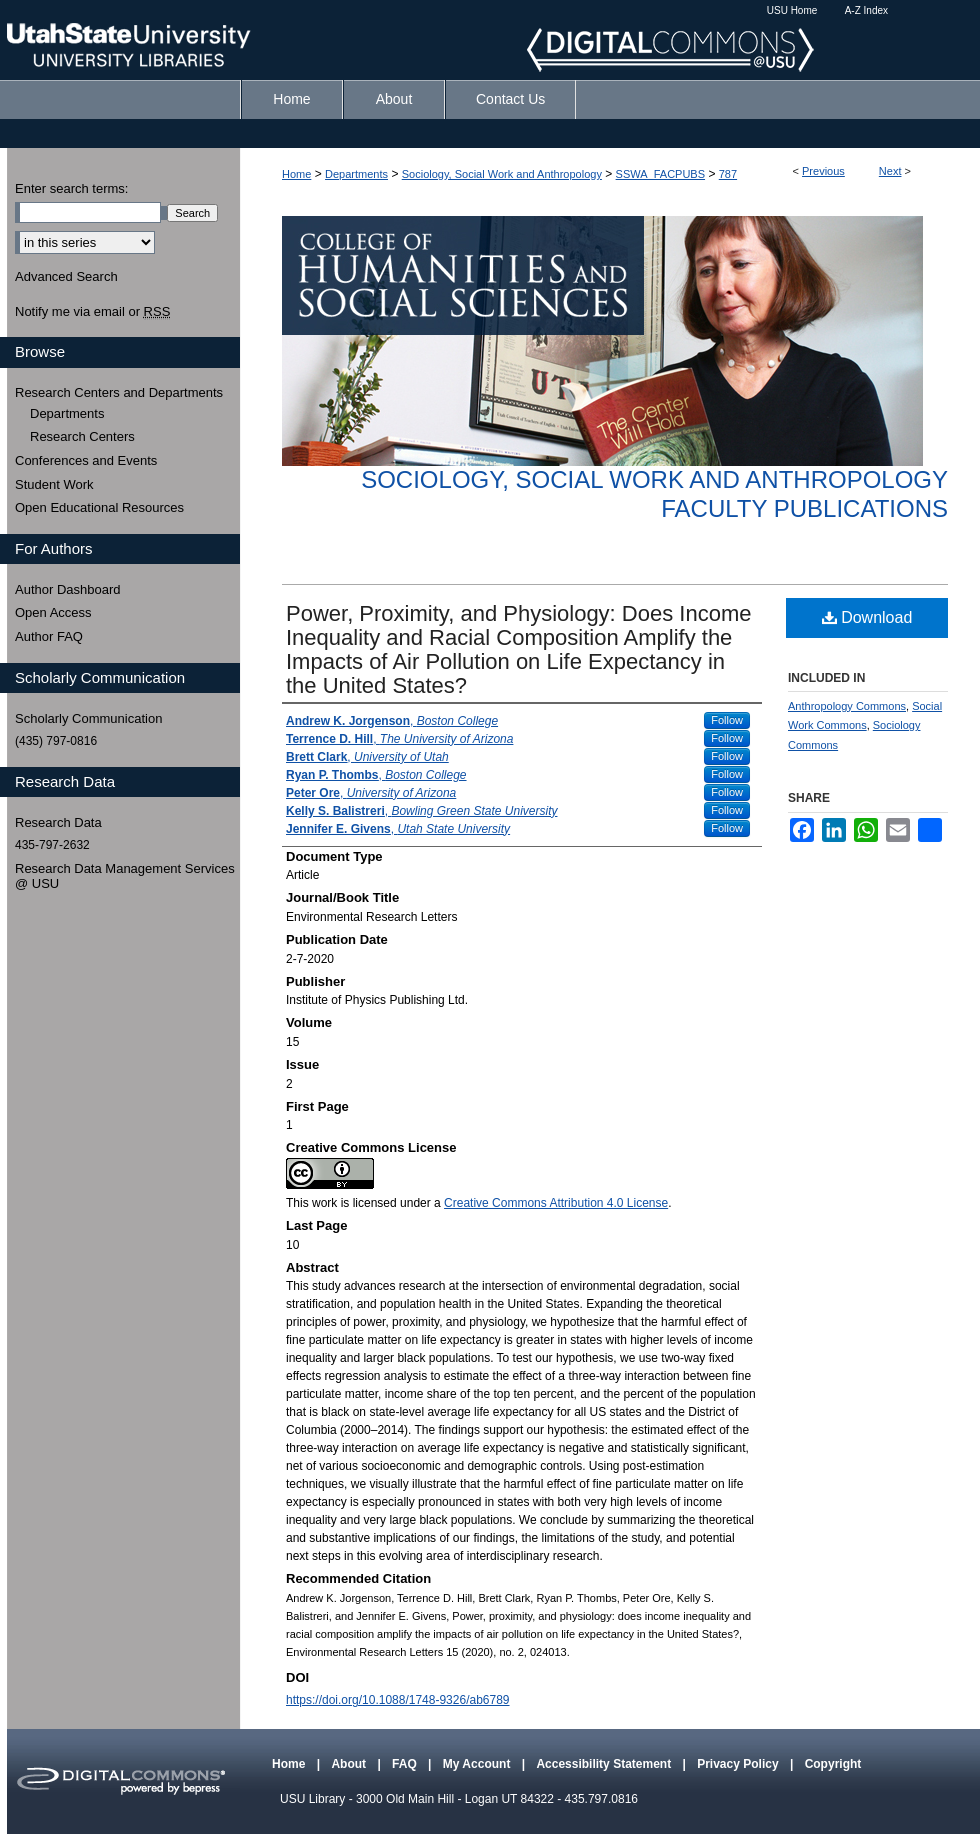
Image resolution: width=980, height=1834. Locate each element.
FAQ (406, 1764)
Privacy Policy (739, 1764)
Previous (823, 171)
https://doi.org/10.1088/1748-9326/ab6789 (398, 1700)
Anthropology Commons (847, 706)
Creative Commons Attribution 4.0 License (556, 1203)
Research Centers (82, 436)
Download (867, 617)
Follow (727, 720)
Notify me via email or (92, 312)
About (350, 1764)
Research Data (58, 822)
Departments (356, 174)
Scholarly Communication (88, 718)
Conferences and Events (86, 460)
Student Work (54, 484)
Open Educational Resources (99, 507)
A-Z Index (866, 10)
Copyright (833, 1764)
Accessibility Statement (605, 1764)
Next (890, 171)
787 (728, 174)
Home (296, 174)
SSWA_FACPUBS (660, 174)
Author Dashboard (68, 589)
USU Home (792, 10)
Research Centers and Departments (119, 392)
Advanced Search (66, 276)
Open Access (53, 612)
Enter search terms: (71, 188)
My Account (478, 1764)
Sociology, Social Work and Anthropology (502, 174)
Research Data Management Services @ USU (125, 876)
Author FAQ (49, 636)
